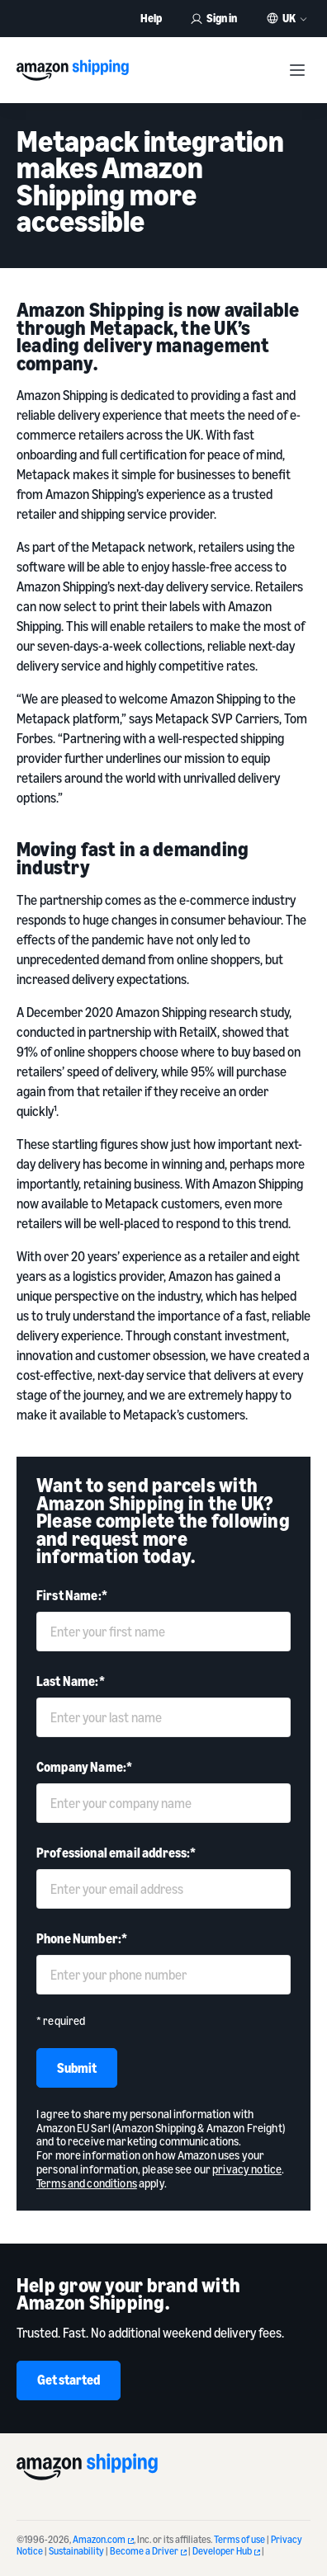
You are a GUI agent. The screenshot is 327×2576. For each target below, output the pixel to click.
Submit (77, 2068)
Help (151, 18)
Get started (68, 2379)
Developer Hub (226, 2551)
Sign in (213, 18)
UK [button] (289, 18)
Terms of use (239, 2539)
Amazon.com (103, 2539)
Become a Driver (148, 2551)
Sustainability (76, 2551)
